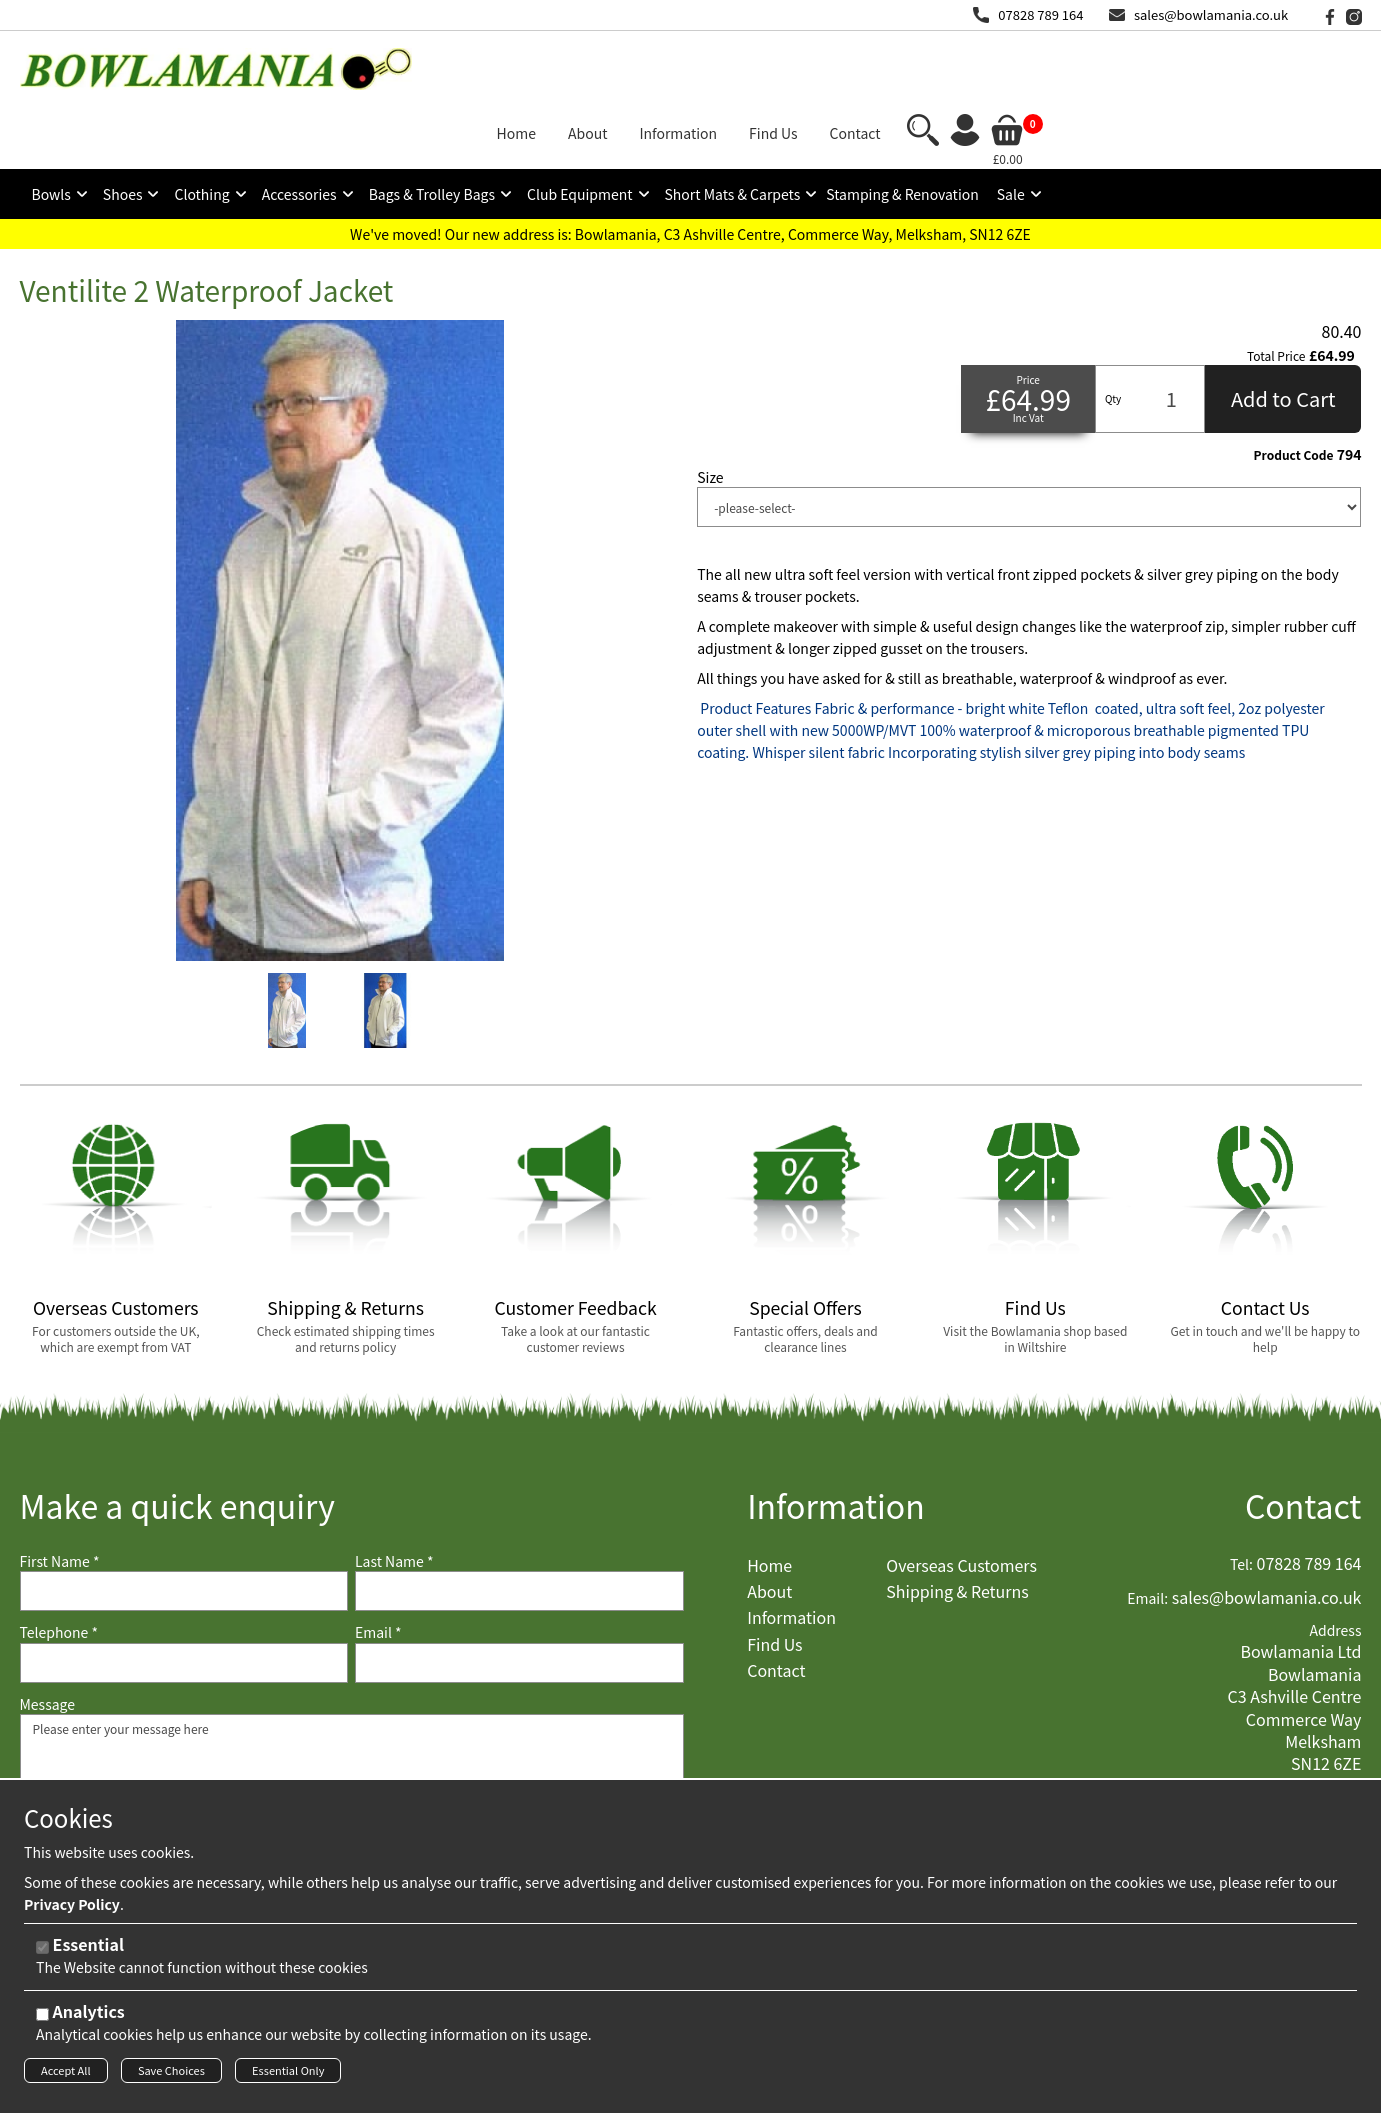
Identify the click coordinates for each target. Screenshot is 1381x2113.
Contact (1303, 1438)
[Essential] (42, 1953)
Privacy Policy (72, 1910)
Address (1335, 1563)
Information (836, 1438)
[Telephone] (184, 1596)
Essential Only (288, 2076)
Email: (1147, 1531)
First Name (60, 1494)
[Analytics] (42, 2020)
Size (710, 410)
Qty (1113, 331)
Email (378, 1565)
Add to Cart (1283, 331)
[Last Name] (519, 1524)
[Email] (519, 1596)
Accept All (66, 2076)
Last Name (394, 1494)
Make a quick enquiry (177, 1438)
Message (48, 1637)
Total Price (1276, 289)
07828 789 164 (1040, 14)
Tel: (1241, 1497)
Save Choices (171, 2076)
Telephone (59, 1565)
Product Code (1294, 388)
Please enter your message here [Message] (352, 1747)
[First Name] (184, 1524)
